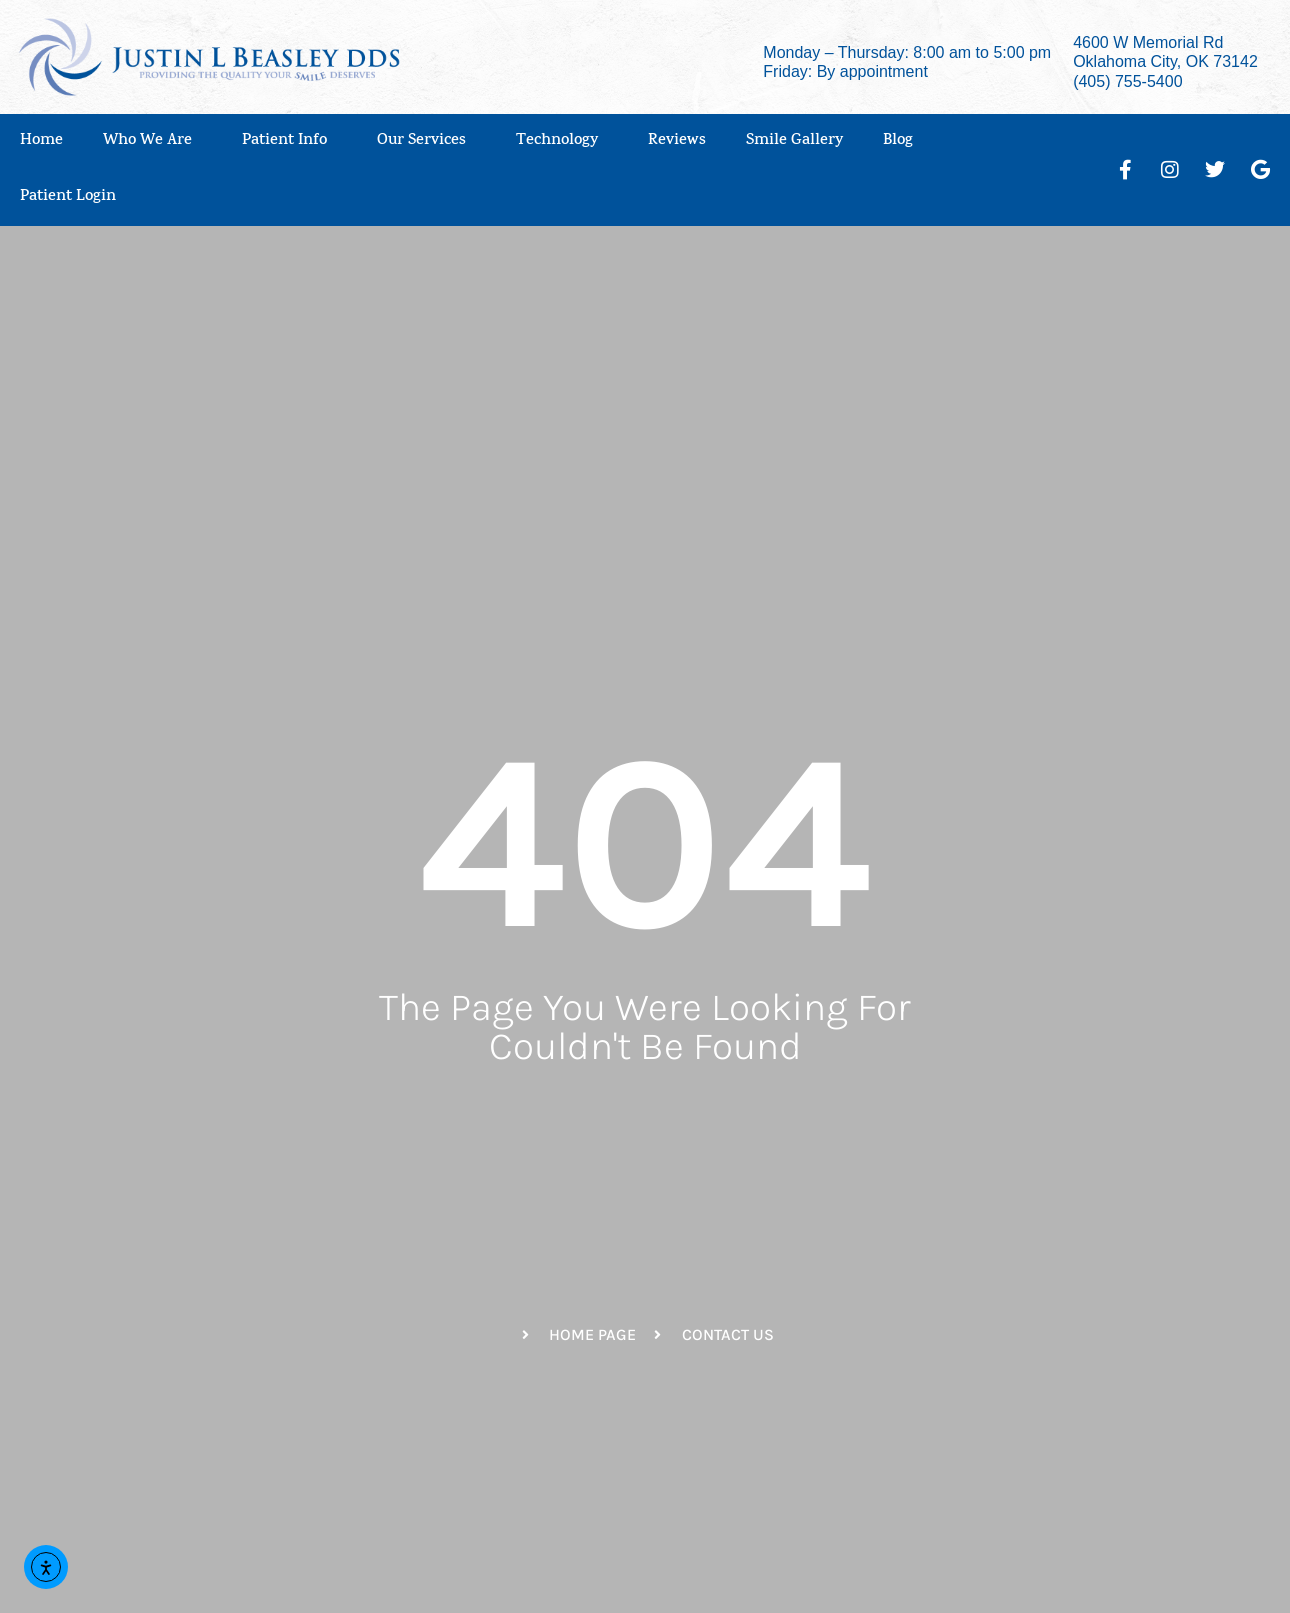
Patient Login (73, 197)
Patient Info (289, 141)
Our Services (426, 141)
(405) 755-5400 (1127, 81)
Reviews (677, 141)
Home (41, 141)
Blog (898, 141)
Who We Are (152, 141)
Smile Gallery (794, 141)
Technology (562, 141)
